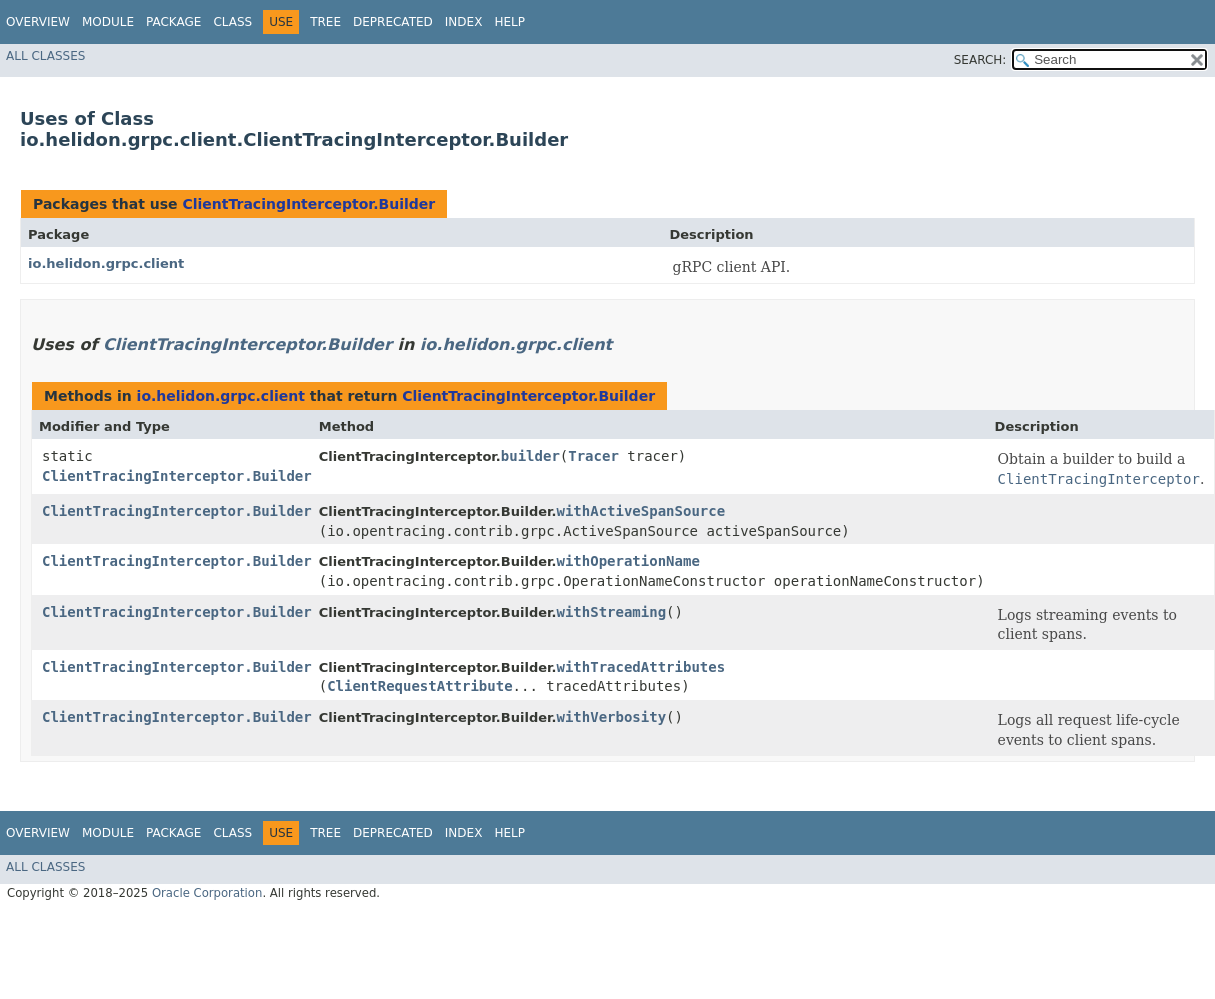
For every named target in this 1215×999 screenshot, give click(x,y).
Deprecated (393, 22)
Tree (325, 22)
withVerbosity (612, 717)
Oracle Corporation (207, 893)
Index (464, 22)
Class (232, 22)
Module (108, 22)
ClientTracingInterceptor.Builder (308, 204)
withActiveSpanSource (641, 511)
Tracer (593, 456)
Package (173, 22)
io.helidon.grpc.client (106, 263)
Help (509, 22)
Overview (38, 22)
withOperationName (628, 561)
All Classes (45, 56)
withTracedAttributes (641, 667)
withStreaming (612, 612)
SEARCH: (980, 60)
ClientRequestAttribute (419, 686)
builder (530, 456)
